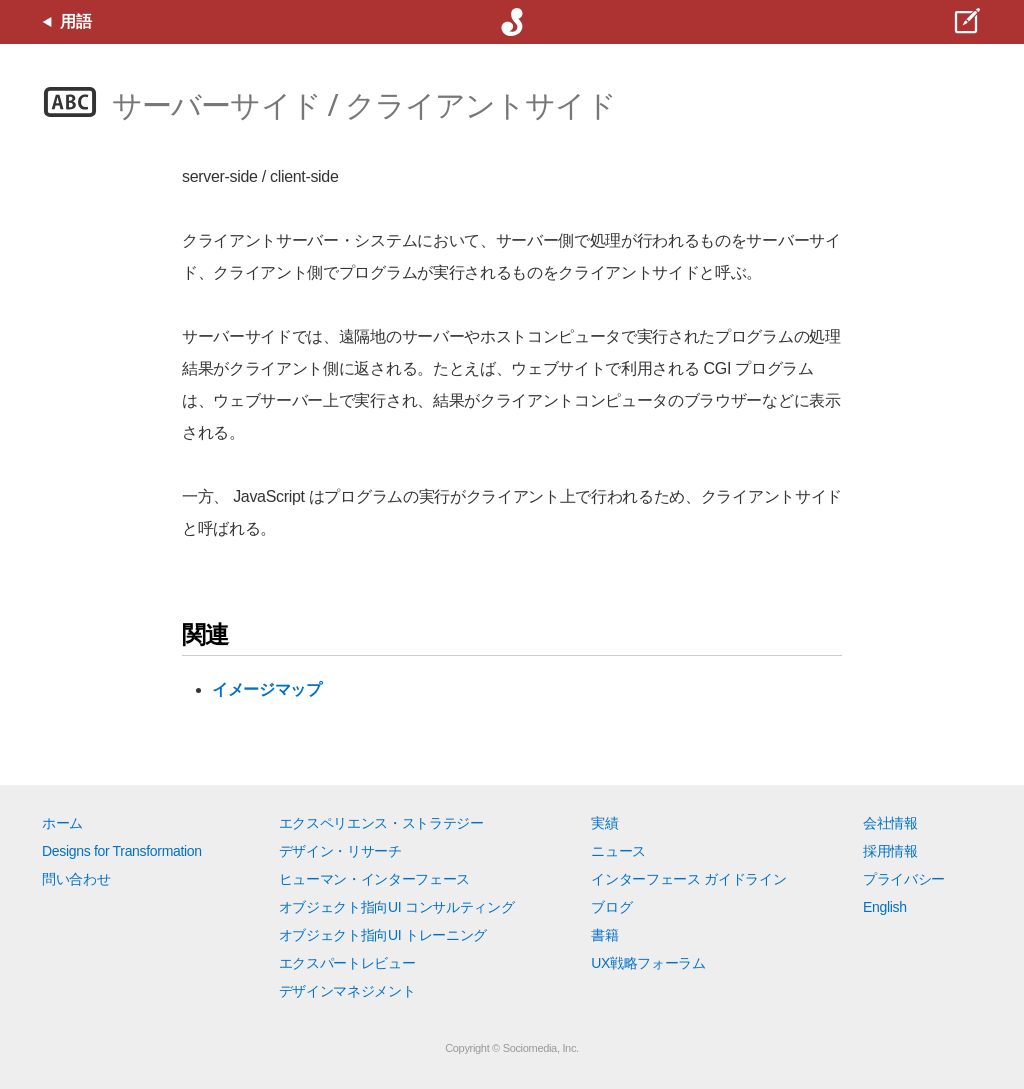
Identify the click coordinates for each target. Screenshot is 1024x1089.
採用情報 (890, 851)
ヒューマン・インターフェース (375, 879)
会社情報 (890, 823)
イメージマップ (267, 689)
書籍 (604, 935)
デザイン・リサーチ (340, 851)
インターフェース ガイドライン (688, 879)
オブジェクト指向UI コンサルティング (397, 907)
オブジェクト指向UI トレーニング (383, 935)
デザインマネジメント (347, 991)
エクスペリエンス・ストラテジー (381, 823)
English (885, 907)
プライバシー (904, 879)
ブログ (611, 907)
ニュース (618, 851)
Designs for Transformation (122, 851)
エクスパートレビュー (347, 963)
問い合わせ (76, 879)
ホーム (62, 823)
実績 (604, 823)
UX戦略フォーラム (648, 963)
